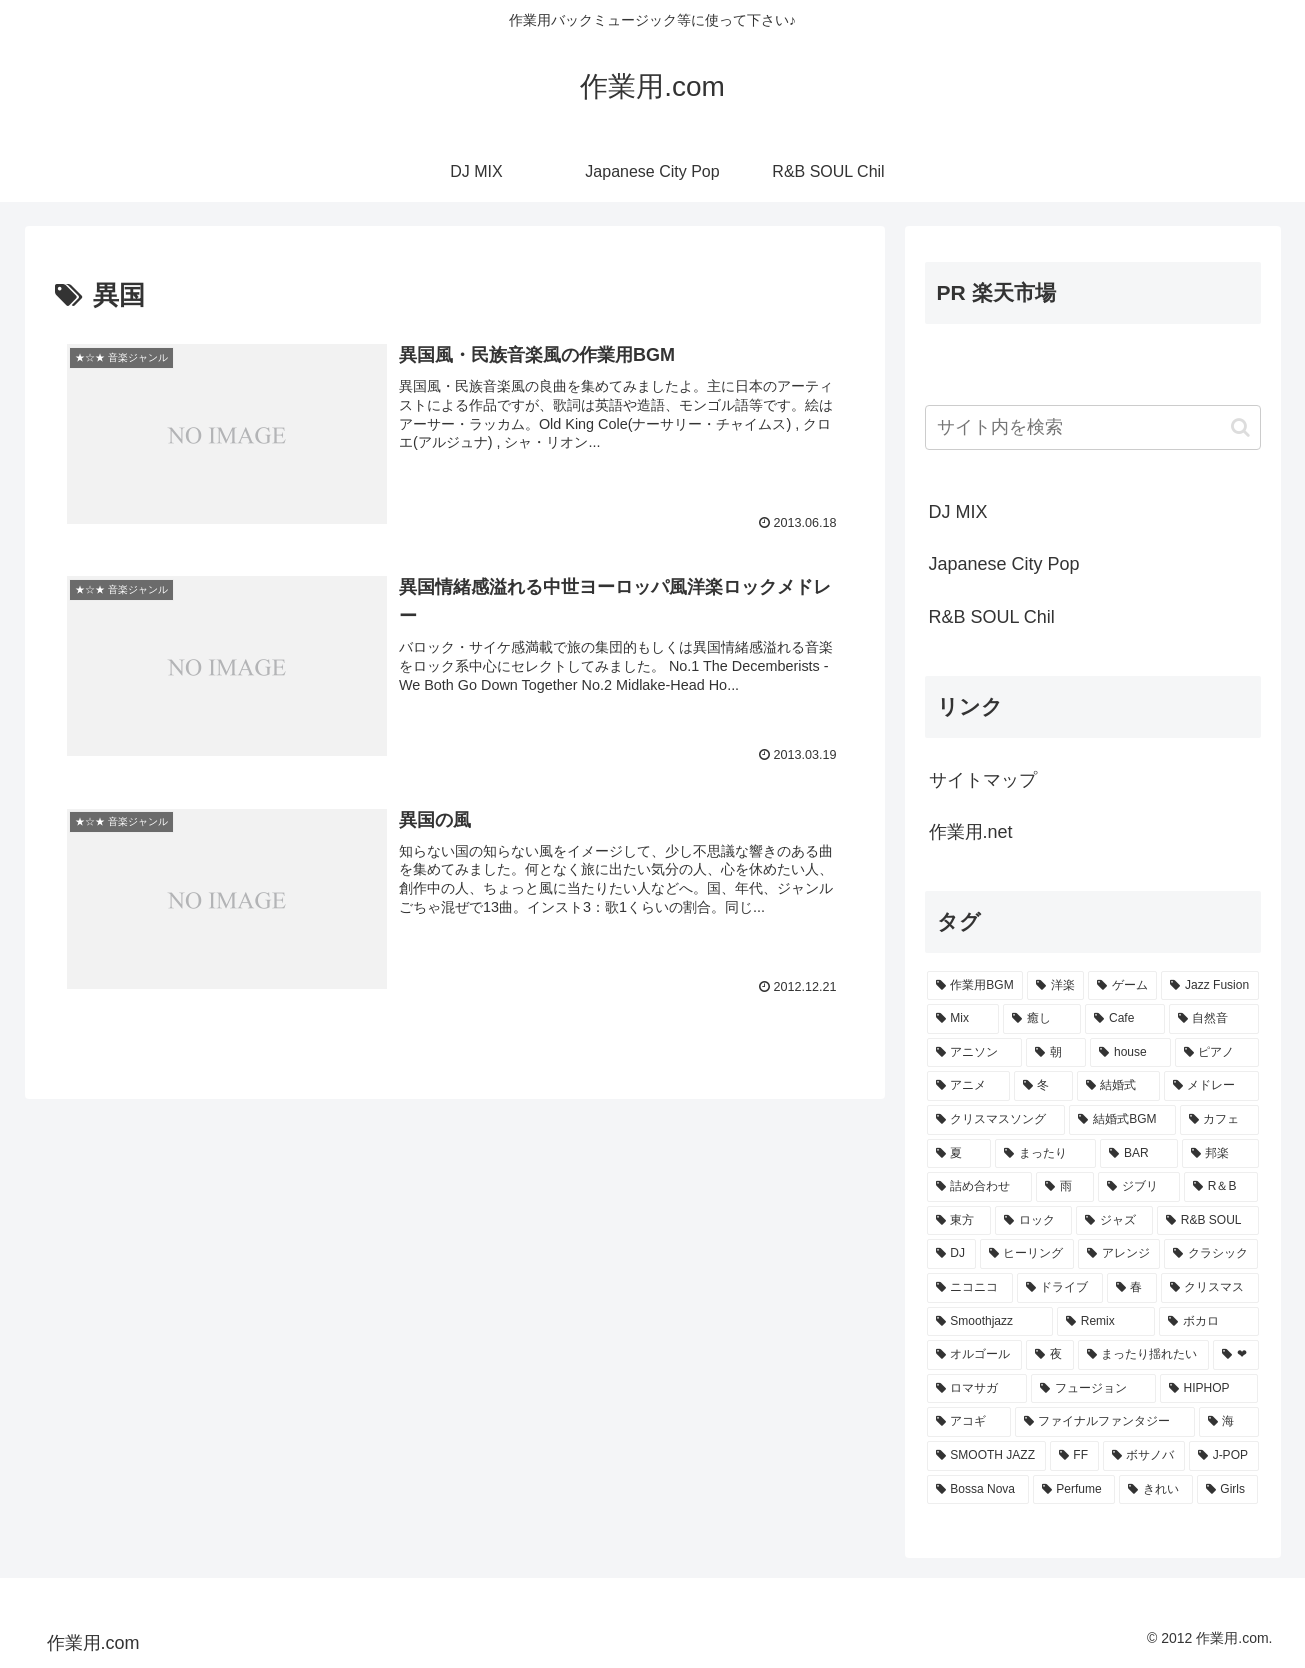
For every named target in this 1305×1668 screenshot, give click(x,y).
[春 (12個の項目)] (1132, 1288)
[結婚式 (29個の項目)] (1118, 1086)
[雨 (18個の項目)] (1065, 1187)
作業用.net (971, 832)
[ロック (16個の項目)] (1033, 1221)
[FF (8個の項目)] (1074, 1456)
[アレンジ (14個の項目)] (1119, 1254)
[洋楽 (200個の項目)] (1055, 986)
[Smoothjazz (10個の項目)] (990, 1322)
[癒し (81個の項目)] (1042, 1019)
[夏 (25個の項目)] (959, 1154)
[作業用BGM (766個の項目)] (975, 986)
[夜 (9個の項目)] (1050, 1355)
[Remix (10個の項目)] (1106, 1322)
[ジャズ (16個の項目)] (1114, 1221)
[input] (1093, 427)
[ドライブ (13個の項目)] (1060, 1288)
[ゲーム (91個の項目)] (1122, 986)
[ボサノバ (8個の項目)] (1144, 1456)
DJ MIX (958, 512)
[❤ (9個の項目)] (1236, 1355)
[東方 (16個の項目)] (959, 1221)
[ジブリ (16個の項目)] (1139, 1187)
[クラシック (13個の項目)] (1211, 1254)
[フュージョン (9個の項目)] (1093, 1389)
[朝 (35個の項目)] (1056, 1053)
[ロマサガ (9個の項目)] (977, 1389)
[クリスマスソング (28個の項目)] (996, 1120)
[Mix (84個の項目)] (963, 1019)
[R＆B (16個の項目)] (1221, 1187)
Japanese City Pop (1004, 564)
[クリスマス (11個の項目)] (1210, 1288)
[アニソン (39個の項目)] (975, 1053)
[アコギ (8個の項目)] (969, 1422)
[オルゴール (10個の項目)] (975, 1355)
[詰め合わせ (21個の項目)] (980, 1187)
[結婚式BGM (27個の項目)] (1122, 1120)
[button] (1240, 427)
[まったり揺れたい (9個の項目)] (1144, 1355)
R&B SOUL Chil (992, 617)
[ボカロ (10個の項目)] (1209, 1322)
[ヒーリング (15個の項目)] (1027, 1254)
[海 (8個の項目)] (1229, 1422)
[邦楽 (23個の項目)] (1220, 1154)
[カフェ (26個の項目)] (1219, 1120)
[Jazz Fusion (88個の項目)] (1209, 986)
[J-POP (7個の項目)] (1224, 1456)
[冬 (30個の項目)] (1043, 1086)
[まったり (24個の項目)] (1045, 1154)
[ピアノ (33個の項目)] (1217, 1053)
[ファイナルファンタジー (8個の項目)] (1105, 1422)
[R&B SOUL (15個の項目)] (1208, 1221)
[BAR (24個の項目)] (1139, 1154)
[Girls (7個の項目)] (1228, 1490)
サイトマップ (983, 780)
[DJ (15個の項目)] (951, 1254)
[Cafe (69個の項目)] (1124, 1019)
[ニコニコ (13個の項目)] (970, 1288)
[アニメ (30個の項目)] (968, 1086)
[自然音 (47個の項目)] (1214, 1019)
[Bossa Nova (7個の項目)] (978, 1490)
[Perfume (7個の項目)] (1074, 1490)
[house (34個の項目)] (1130, 1053)
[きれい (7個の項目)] (1155, 1490)
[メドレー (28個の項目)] (1211, 1086)
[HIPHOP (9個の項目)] (1209, 1389)
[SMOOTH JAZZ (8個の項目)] (986, 1456)
